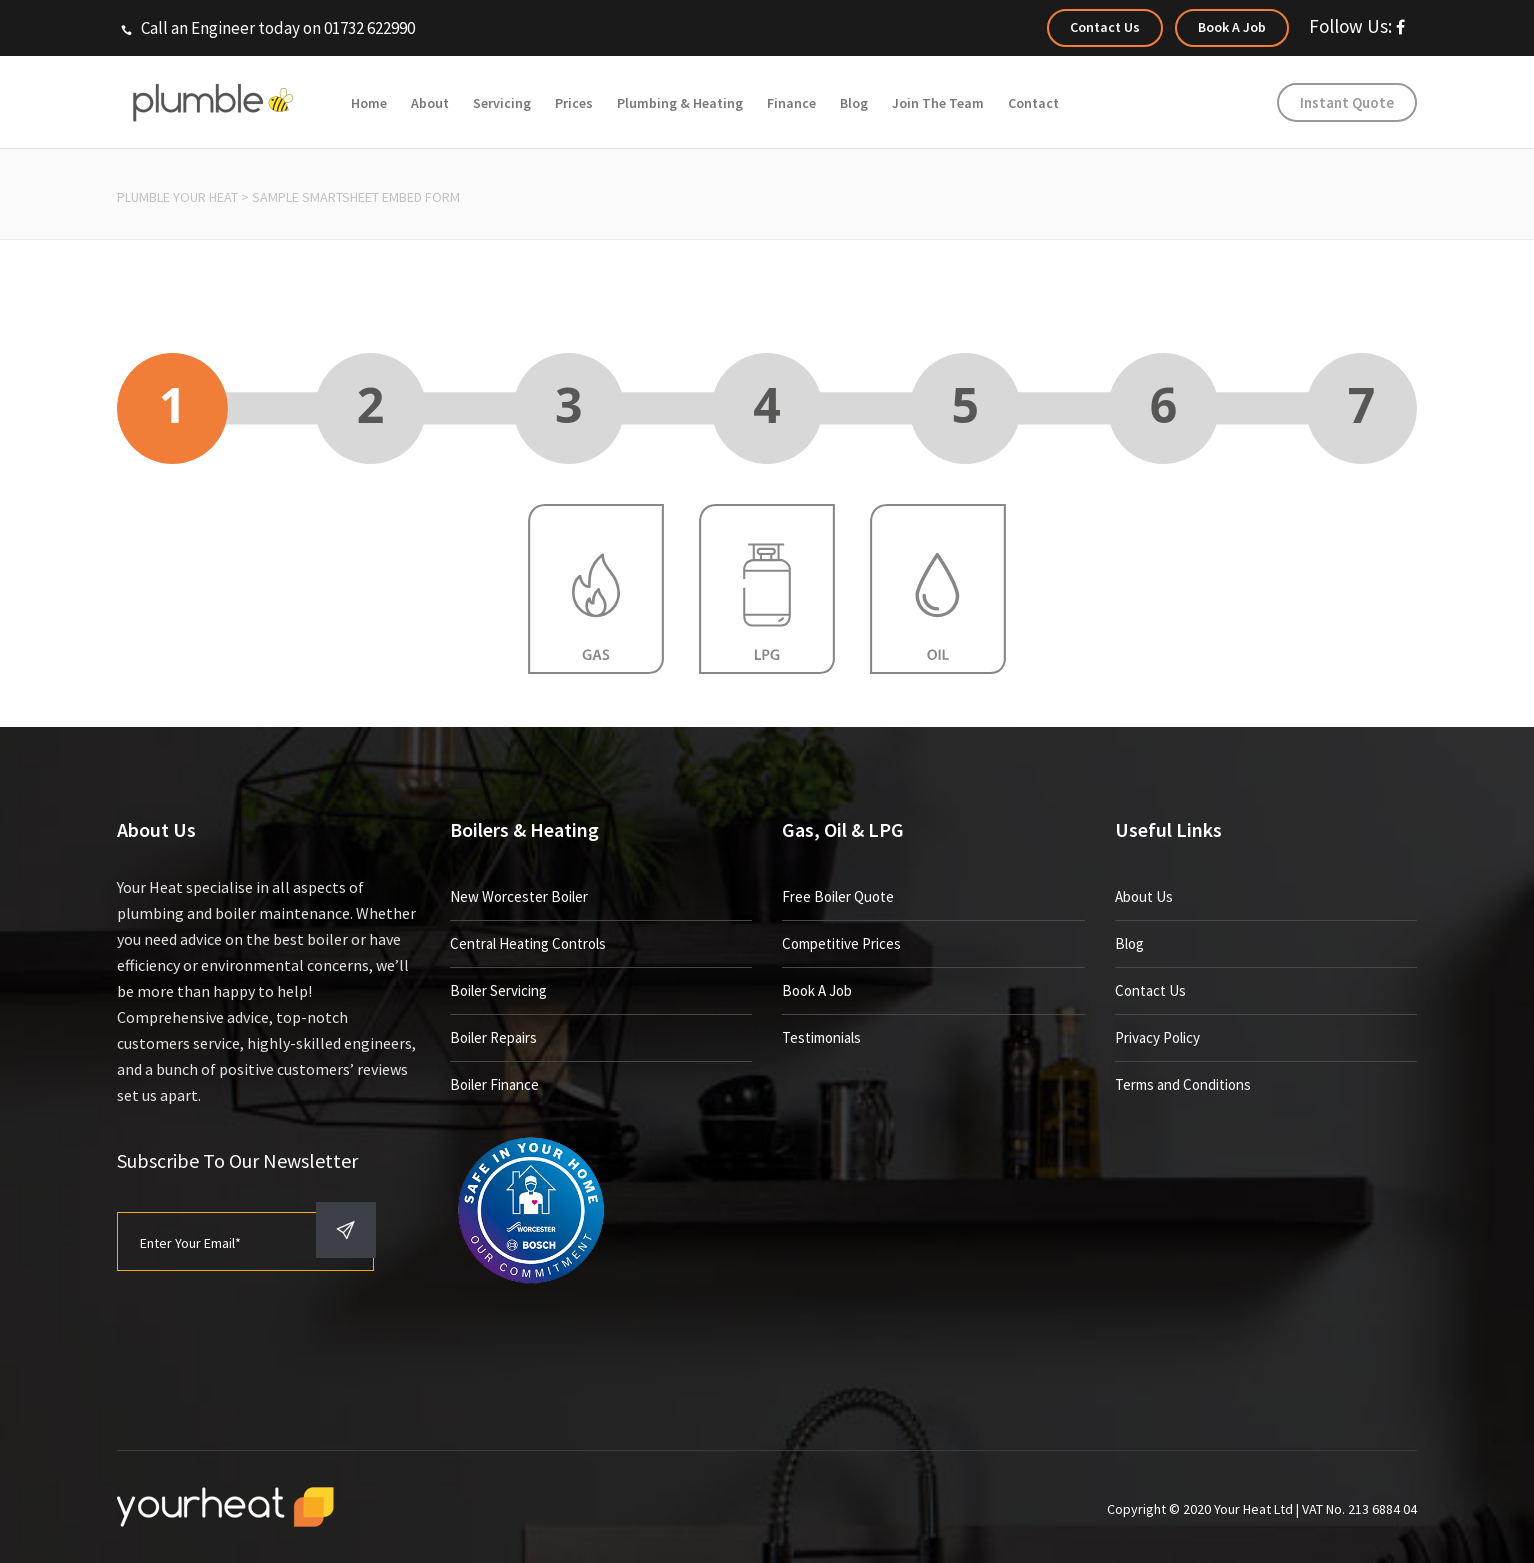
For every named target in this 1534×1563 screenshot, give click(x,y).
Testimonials (821, 1037)
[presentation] (269, 1331)
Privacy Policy (1157, 1037)
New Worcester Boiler (519, 896)
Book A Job (817, 990)
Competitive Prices (841, 943)
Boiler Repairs (493, 1037)
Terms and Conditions (1183, 1084)
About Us (1144, 896)
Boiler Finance (494, 1084)
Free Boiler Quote (838, 896)
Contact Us (1150, 990)
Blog (1129, 943)
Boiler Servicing (498, 990)
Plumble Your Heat (177, 197)
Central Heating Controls (528, 943)
